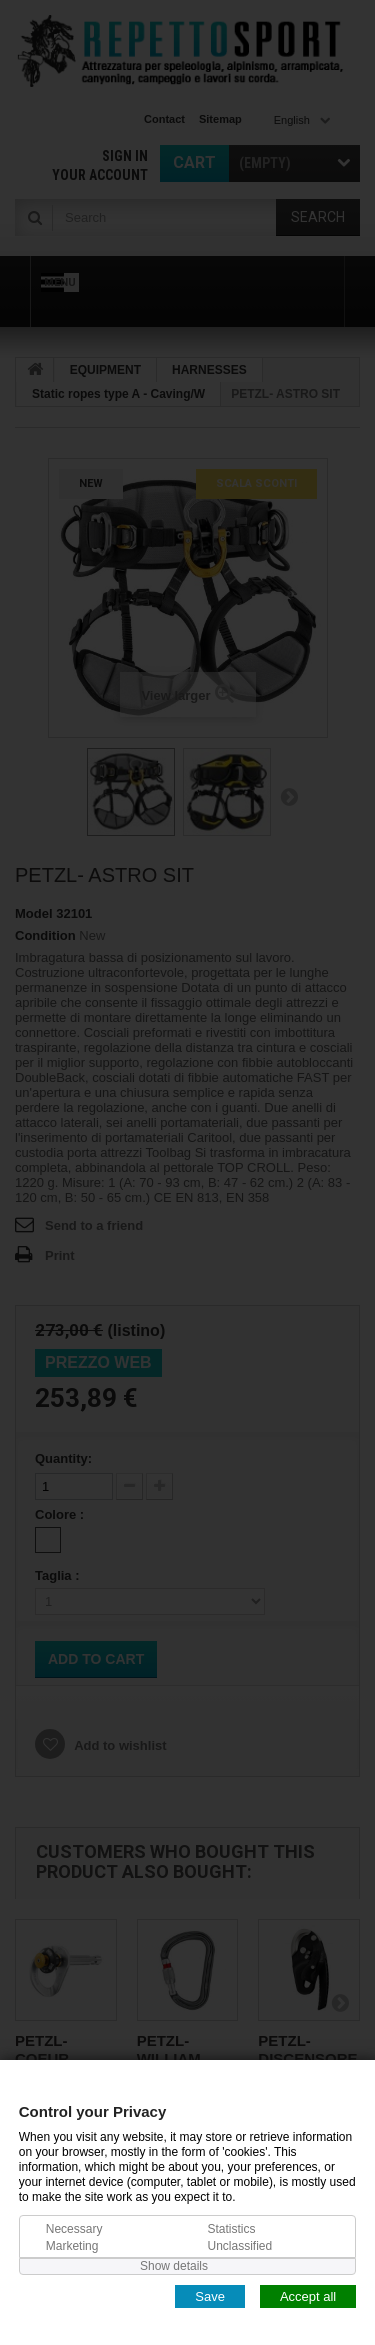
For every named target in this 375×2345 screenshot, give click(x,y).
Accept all (308, 2295)
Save (210, 2295)
